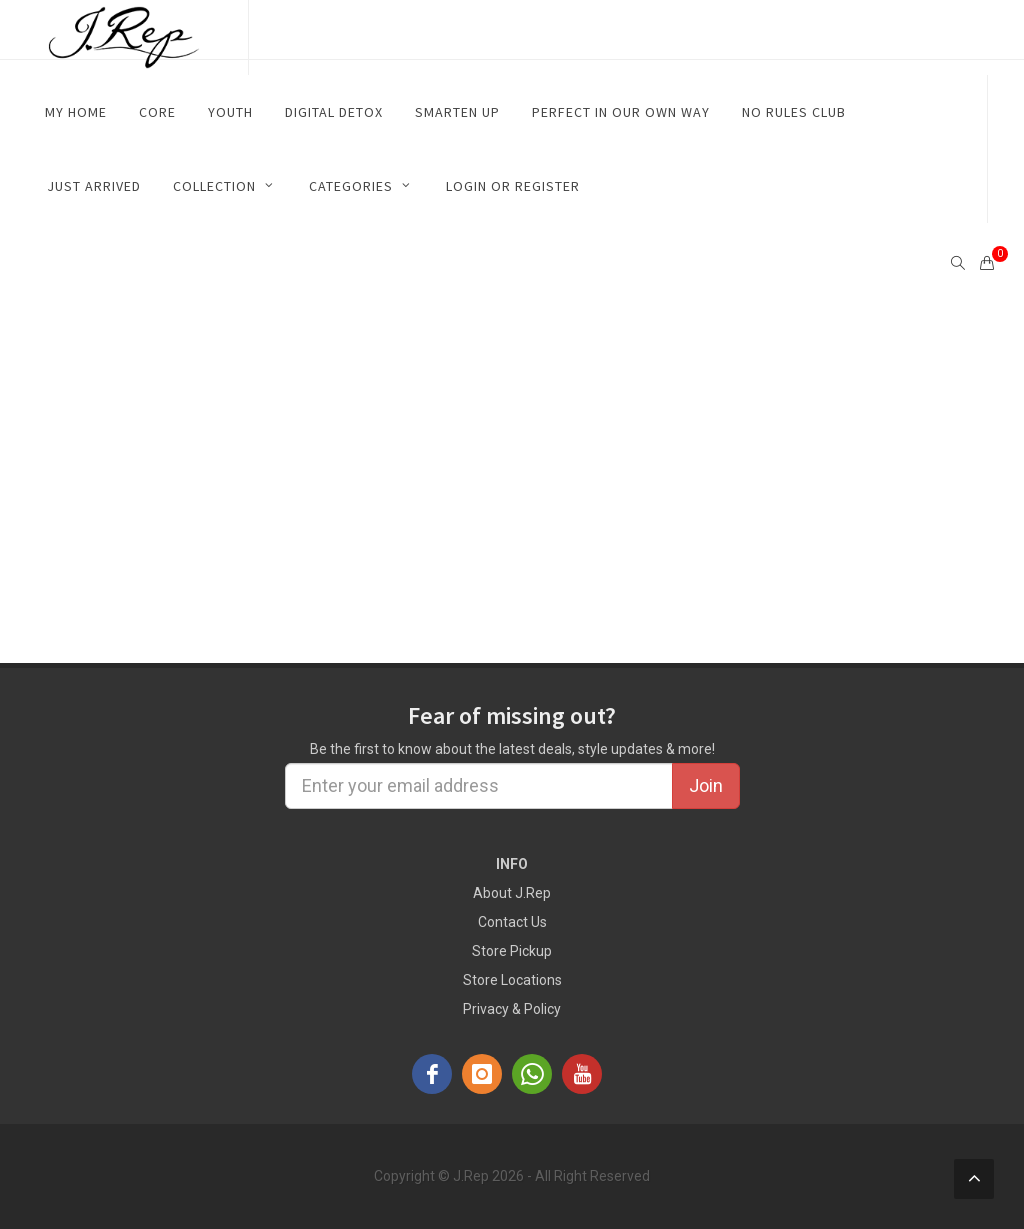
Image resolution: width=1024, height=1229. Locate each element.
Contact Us (512, 922)
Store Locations (512, 980)
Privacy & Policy (512, 1009)
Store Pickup (512, 951)
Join (706, 785)
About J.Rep (512, 893)
